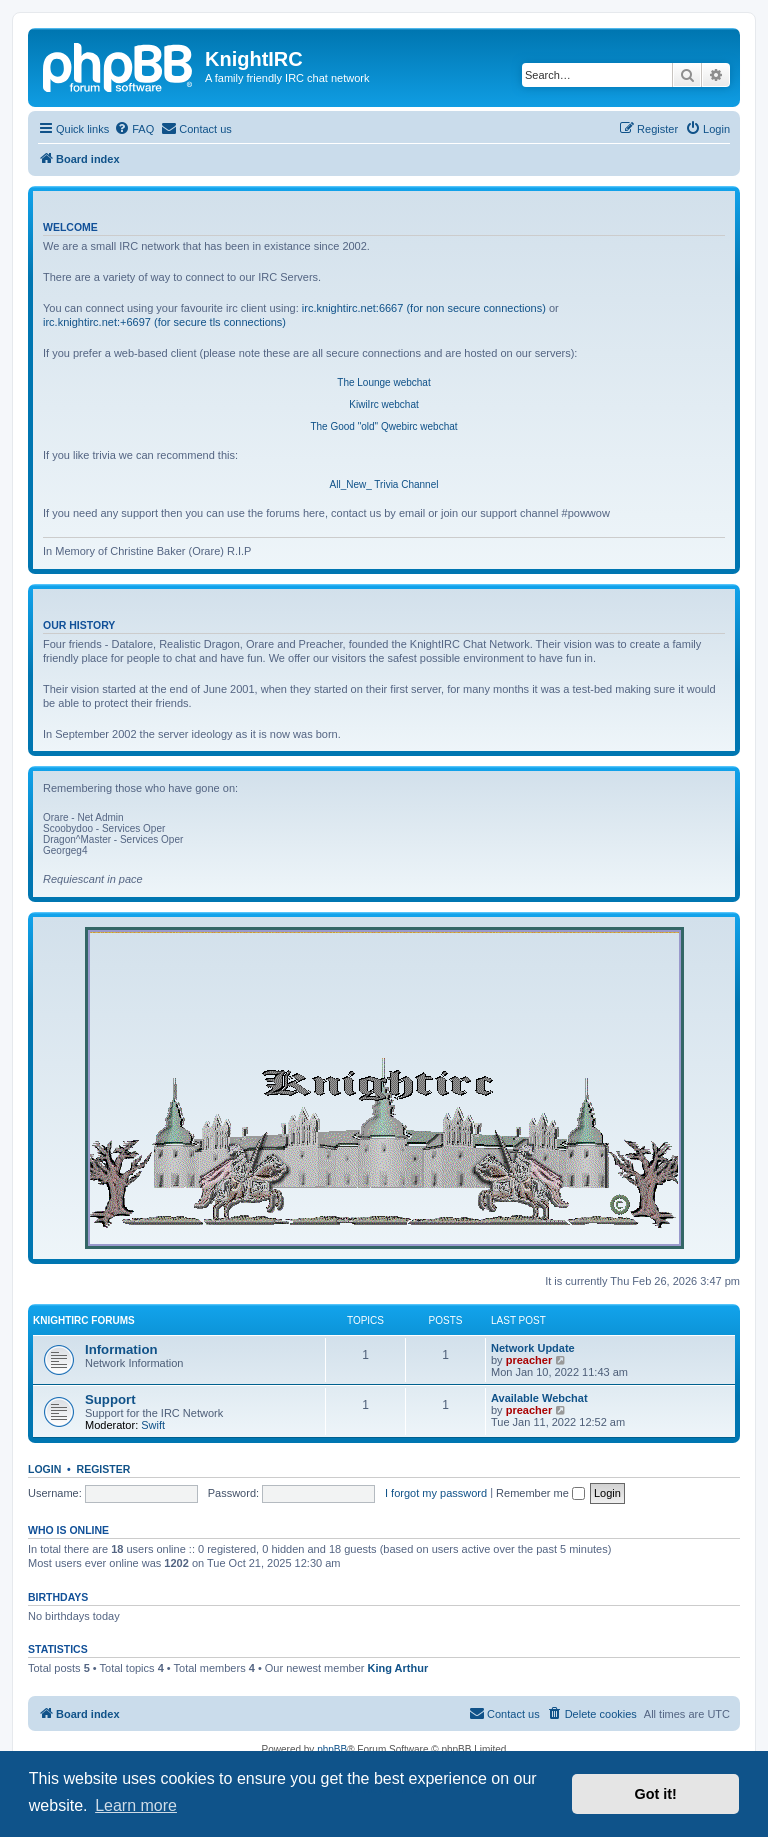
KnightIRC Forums (84, 1320)
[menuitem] (134, 129)
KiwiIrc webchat (383, 404)
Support (110, 1399)
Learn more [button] (136, 1805)
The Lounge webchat (383, 382)
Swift (153, 1425)
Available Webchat (539, 1398)
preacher (529, 1360)
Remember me (540, 1493)
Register (104, 1469)
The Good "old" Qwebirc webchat (383, 426)
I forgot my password (436, 1493)
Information (121, 1349)
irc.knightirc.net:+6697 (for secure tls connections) (164, 322)
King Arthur (398, 1668)
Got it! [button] (656, 1794)
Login (44, 1469)
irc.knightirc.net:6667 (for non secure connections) (424, 308)
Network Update (533, 1348)
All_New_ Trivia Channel (384, 484)
